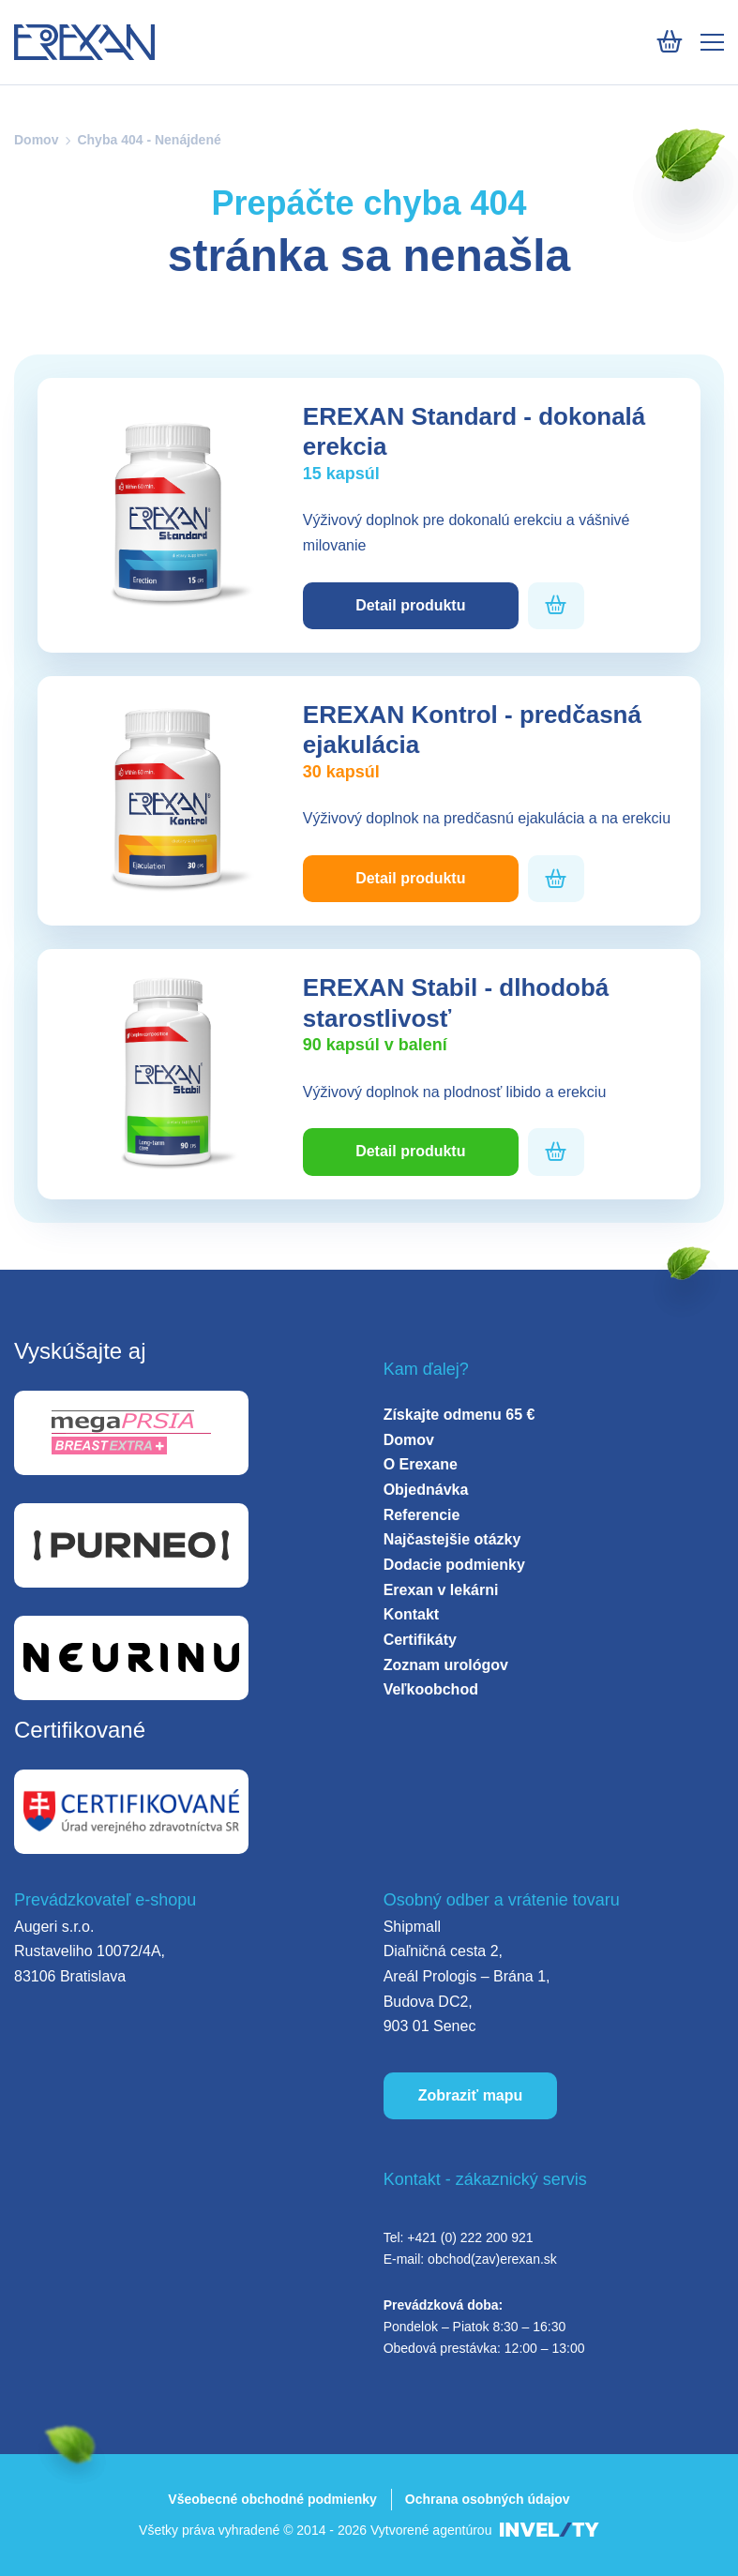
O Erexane (421, 1464)
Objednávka (426, 1490)
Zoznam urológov (446, 1665)
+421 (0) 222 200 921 (470, 2237)
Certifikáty (420, 1640)
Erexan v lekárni (441, 1590)
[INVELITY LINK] (549, 2530)
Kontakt (412, 1614)
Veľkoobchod (431, 1689)
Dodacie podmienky (454, 1565)
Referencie (422, 1515)
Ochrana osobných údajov (487, 2499)
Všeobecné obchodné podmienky (272, 2499)
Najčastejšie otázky (452, 1539)
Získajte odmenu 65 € (459, 1415)
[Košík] (669, 41)
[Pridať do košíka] (555, 605)
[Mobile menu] (712, 42)
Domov (36, 139)
